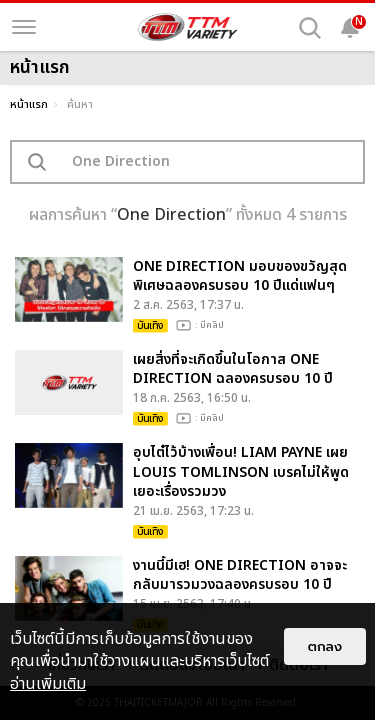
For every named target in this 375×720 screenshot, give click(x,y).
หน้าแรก (29, 104)
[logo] (188, 27)
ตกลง (325, 646)
